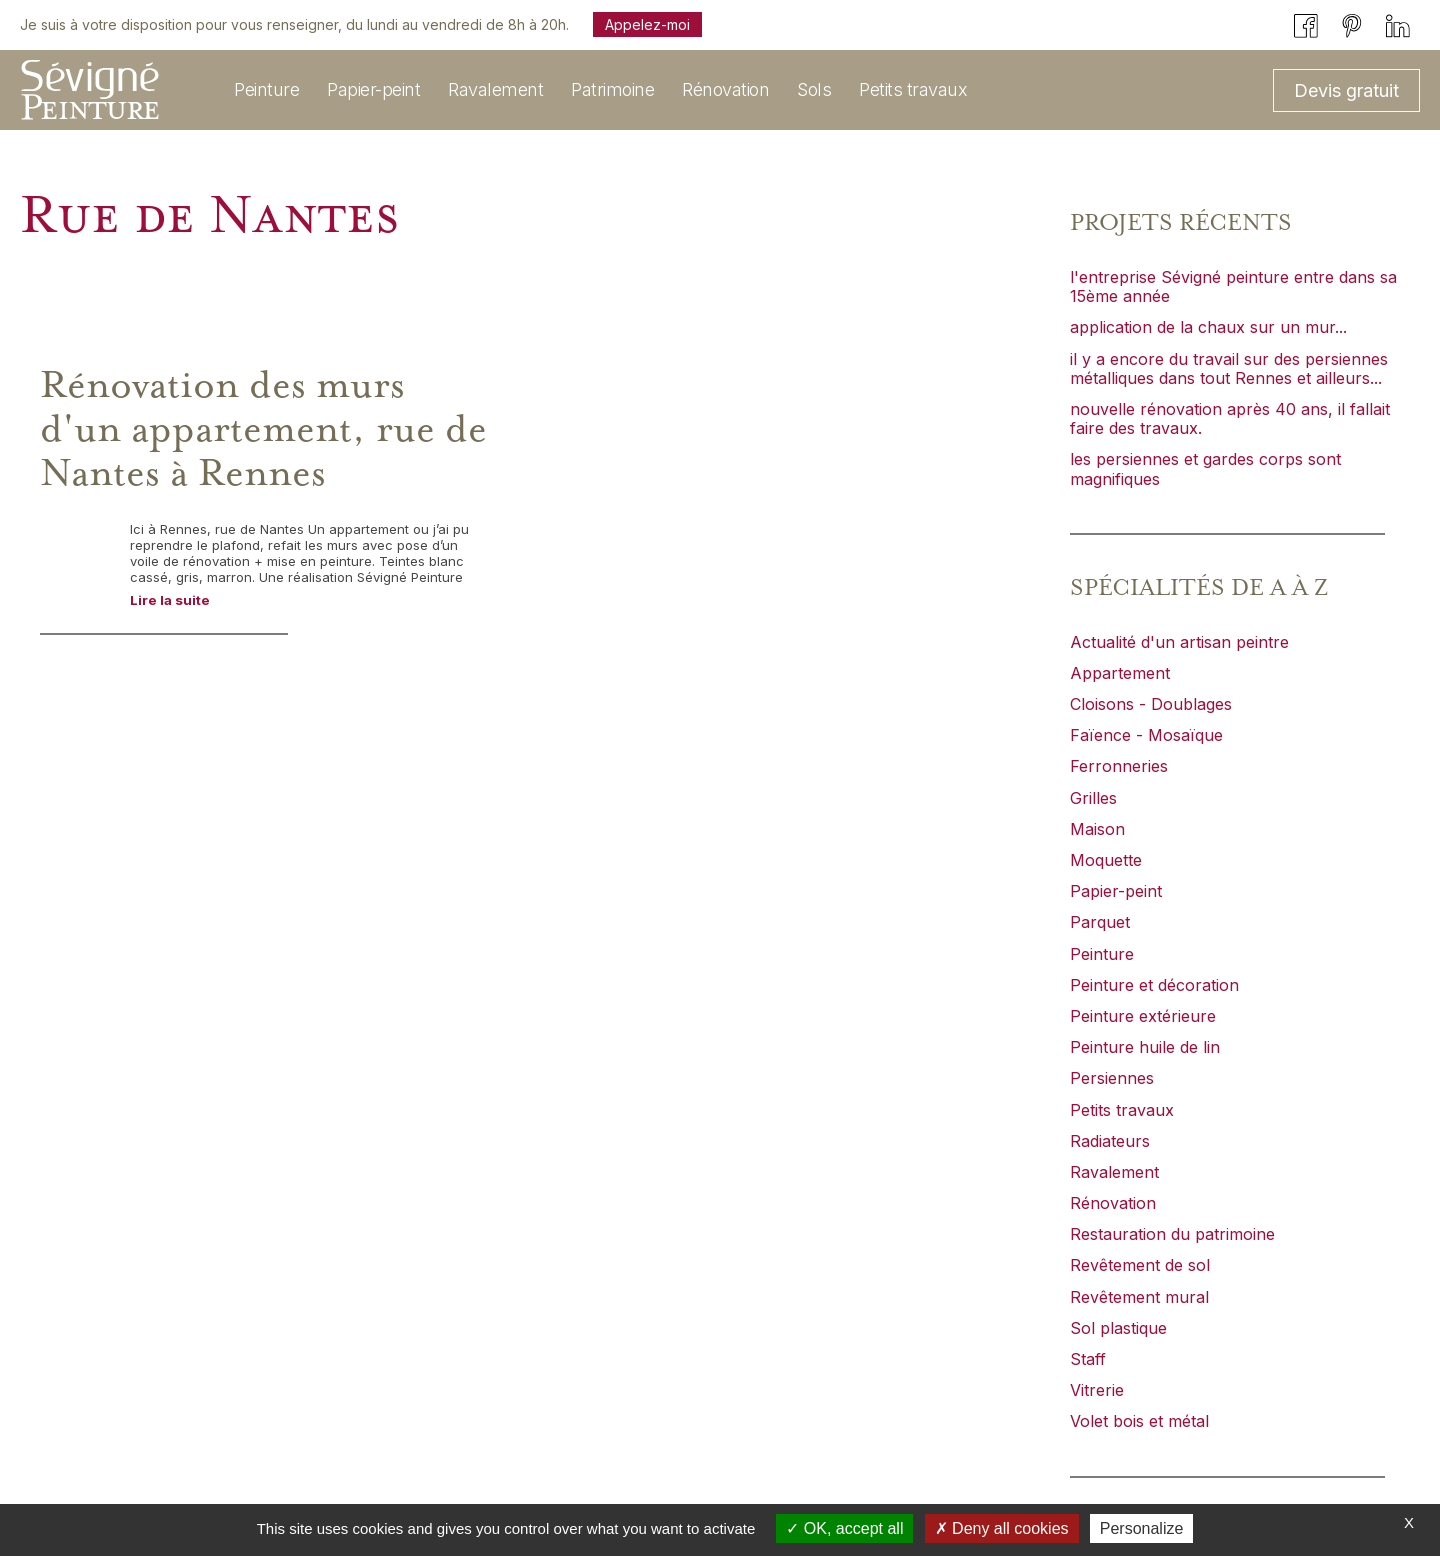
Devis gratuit (1346, 90)
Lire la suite (170, 600)
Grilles (1093, 798)
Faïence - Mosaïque (1146, 735)
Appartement (1120, 673)
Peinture (1102, 954)
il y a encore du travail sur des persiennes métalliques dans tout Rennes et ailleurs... (1229, 368)
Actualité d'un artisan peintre (1179, 642)
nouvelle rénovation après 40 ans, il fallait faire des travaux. (1230, 418)
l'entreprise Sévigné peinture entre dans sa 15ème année (1233, 286)
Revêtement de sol (1140, 1265)
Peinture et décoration (1154, 985)
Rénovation (1113, 1203)
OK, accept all (844, 1528)
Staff (1088, 1359)
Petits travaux (1122, 1110)
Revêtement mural (1139, 1297)
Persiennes (1112, 1078)
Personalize (1142, 1528)
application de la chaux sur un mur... (1208, 327)
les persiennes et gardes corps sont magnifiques (1205, 468)
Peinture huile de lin (1145, 1047)
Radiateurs (1110, 1141)
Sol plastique (1118, 1328)
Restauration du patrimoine (1172, 1234)
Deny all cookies (1002, 1528)
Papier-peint (1116, 891)
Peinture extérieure (1143, 1016)
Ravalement (1114, 1172)
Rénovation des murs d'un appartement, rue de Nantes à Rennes (263, 430)
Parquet (1100, 922)
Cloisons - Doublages (1151, 704)
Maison (1097, 829)
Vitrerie (1097, 1390)
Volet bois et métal (1139, 1421)
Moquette (1106, 860)
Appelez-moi (647, 24)
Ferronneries (1119, 766)
